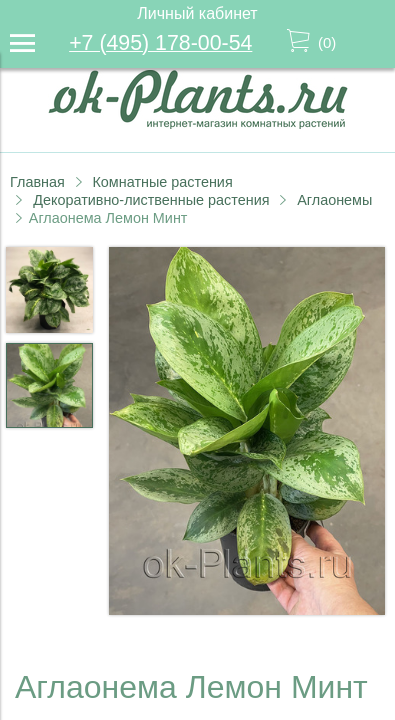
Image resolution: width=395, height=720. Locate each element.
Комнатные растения (162, 182)
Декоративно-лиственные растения (151, 200)
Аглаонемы (334, 200)
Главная (37, 182)
